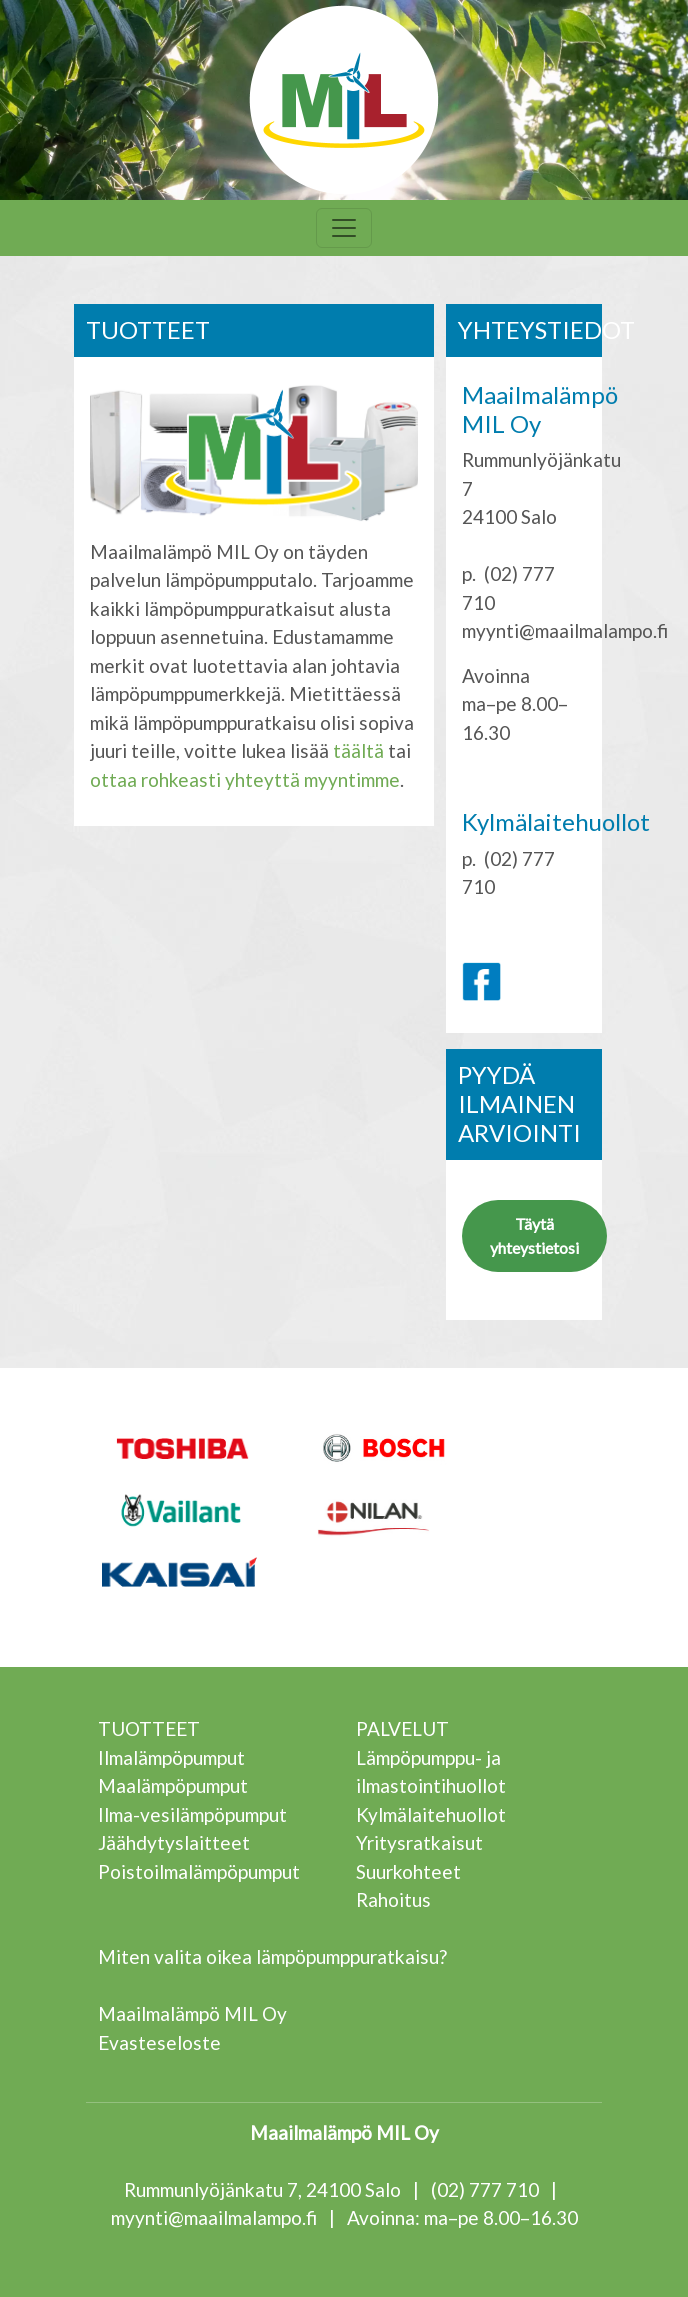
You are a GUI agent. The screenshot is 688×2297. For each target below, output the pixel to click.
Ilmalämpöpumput (171, 1757)
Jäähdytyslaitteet (174, 1842)
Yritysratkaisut (419, 1842)
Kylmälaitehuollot (431, 1814)
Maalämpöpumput (173, 1785)
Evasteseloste (159, 2042)
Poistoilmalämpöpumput (199, 1871)
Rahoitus (393, 1899)
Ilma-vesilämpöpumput (192, 1814)
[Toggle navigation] (344, 228)
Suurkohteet (408, 1871)
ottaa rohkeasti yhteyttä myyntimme (245, 779)
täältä (358, 750)
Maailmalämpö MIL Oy (192, 2013)
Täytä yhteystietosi (534, 1235)
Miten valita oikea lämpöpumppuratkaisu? (272, 1956)
